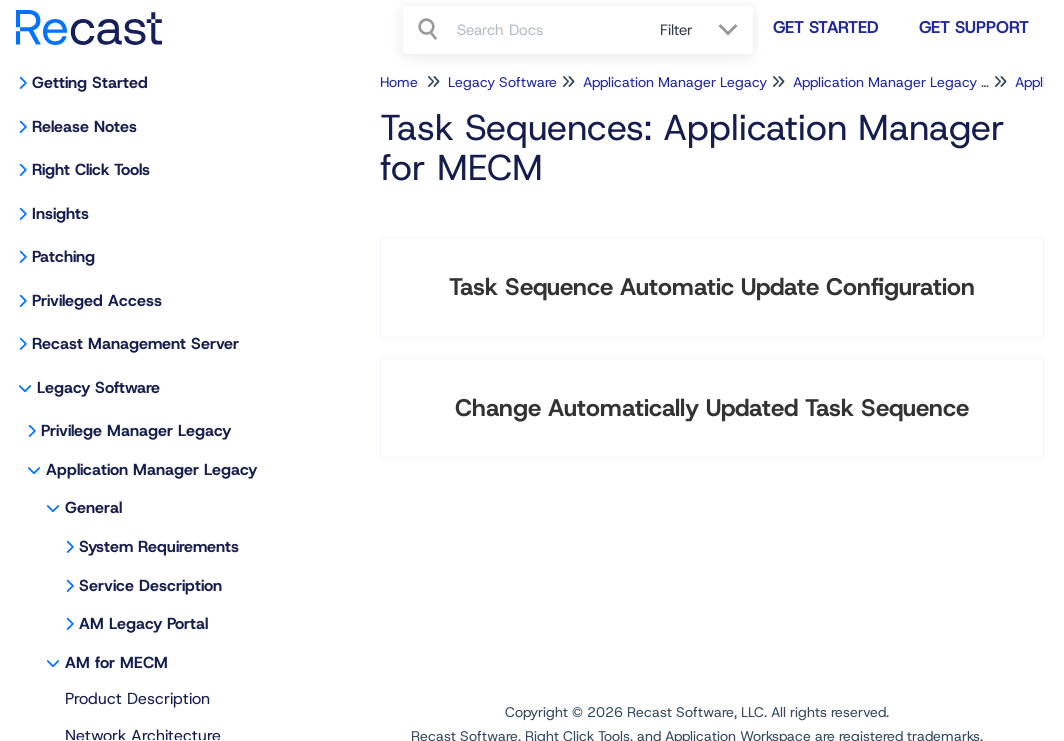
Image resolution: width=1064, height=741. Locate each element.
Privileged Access (97, 300)
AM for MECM (116, 662)
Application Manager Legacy (151, 469)
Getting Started (90, 82)
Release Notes (84, 126)
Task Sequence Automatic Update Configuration (712, 287)
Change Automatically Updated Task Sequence (712, 408)
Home (399, 82)
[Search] (430, 30)
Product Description (137, 698)
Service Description (150, 585)
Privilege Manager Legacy (136, 430)
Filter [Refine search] (679, 30)
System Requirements (159, 546)
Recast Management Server (135, 343)
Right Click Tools (91, 169)
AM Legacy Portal (143, 623)
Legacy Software (98, 387)
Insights (60, 213)
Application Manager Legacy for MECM (919, 82)
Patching (63, 256)
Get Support (974, 27)
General (93, 507)
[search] (547, 30)
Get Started (826, 27)
